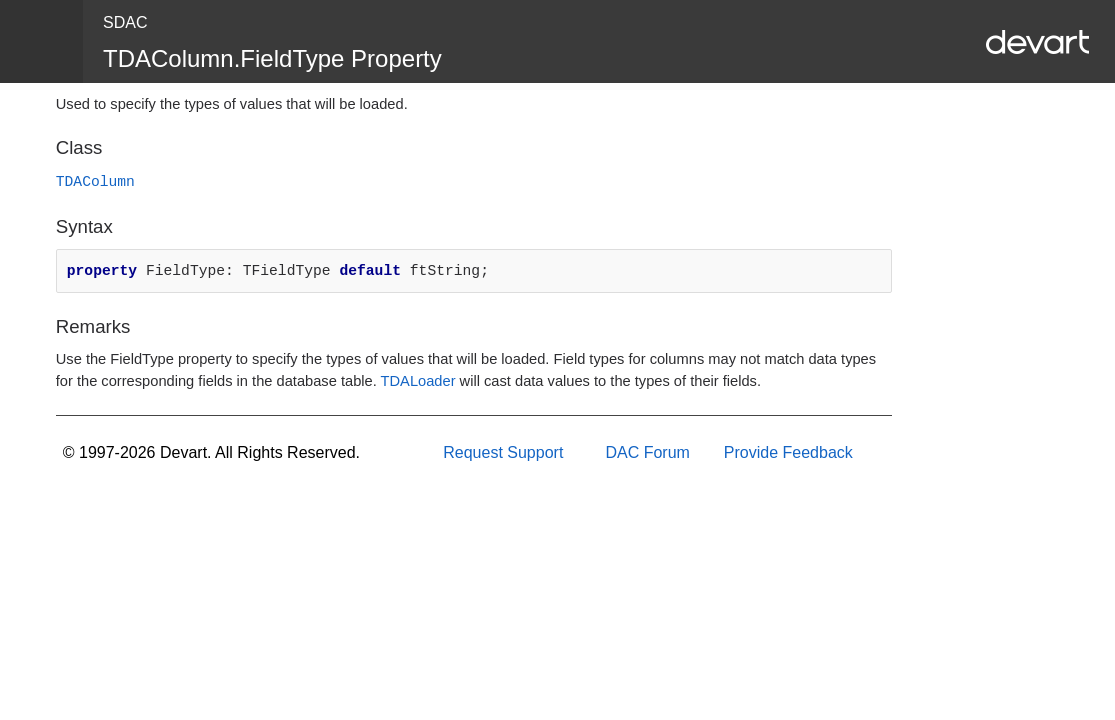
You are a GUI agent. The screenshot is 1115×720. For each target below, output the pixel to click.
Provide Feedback (788, 452)
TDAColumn (95, 182)
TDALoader (418, 381)
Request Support (503, 452)
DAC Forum (647, 452)
